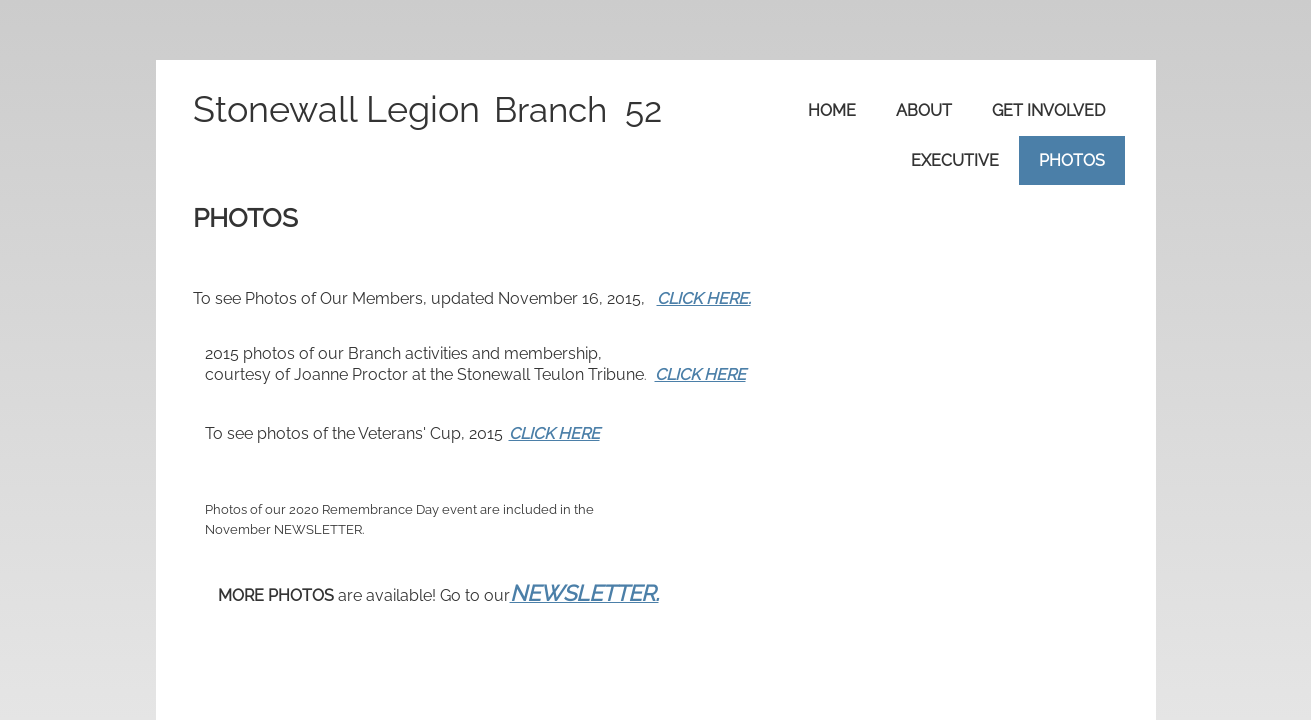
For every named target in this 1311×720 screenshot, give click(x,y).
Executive (955, 160)
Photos (1072, 160)
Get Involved (1048, 110)
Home (832, 110)
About (924, 110)
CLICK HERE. (704, 298)
